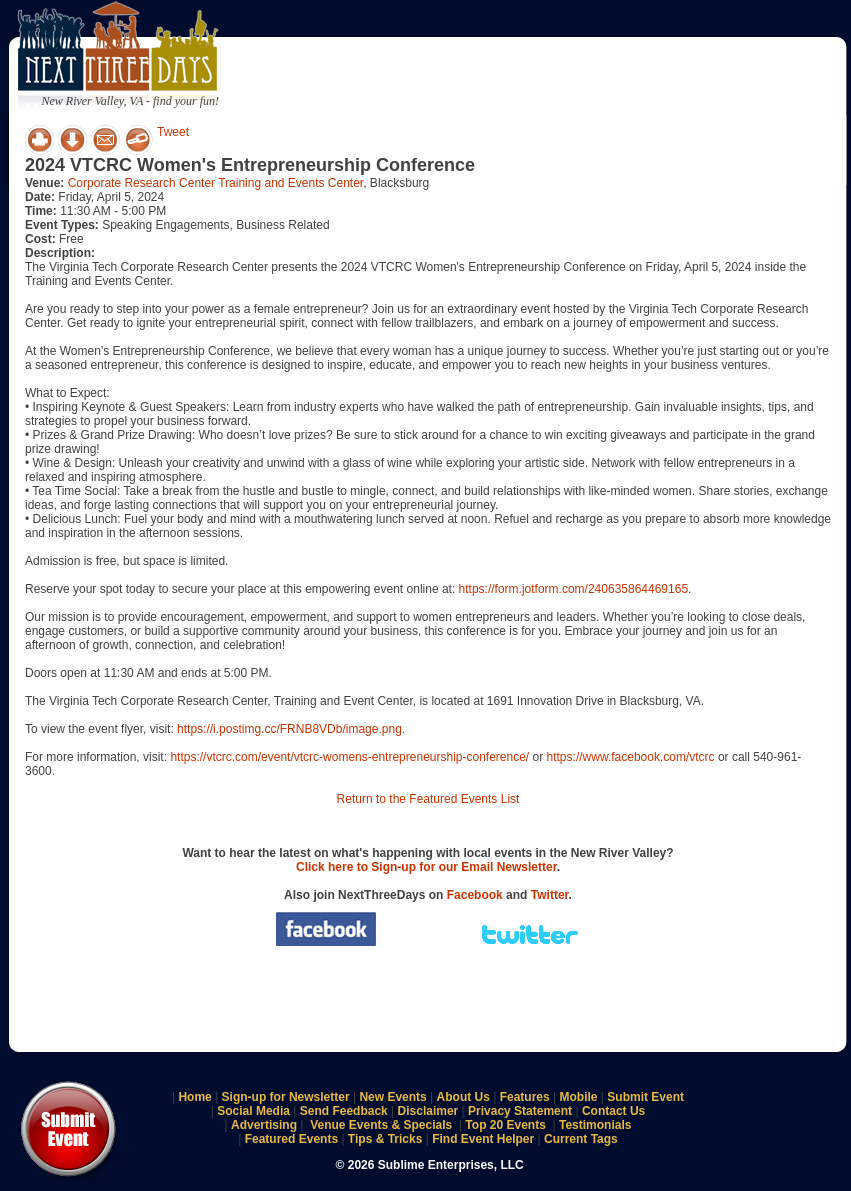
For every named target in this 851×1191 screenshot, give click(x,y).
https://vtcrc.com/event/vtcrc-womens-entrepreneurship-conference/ (349, 757)
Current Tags (581, 1139)
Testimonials (595, 1125)
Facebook (475, 895)
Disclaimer (428, 1111)
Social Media (253, 1111)
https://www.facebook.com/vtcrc (631, 757)
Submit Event (645, 1097)
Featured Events (291, 1139)
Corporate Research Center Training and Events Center (216, 183)
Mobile (579, 1097)
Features (525, 1097)
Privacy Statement (520, 1111)
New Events (392, 1097)
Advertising (264, 1125)
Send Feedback (344, 1111)
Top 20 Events (505, 1125)
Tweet (173, 132)
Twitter (550, 895)
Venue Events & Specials (381, 1125)
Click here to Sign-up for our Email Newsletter (426, 867)
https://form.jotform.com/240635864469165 (573, 589)
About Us (463, 1097)
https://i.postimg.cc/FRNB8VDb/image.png (289, 729)
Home (194, 1097)
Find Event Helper (483, 1139)
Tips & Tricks (385, 1139)
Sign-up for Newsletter (286, 1097)
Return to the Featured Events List (428, 799)
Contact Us (613, 1111)
